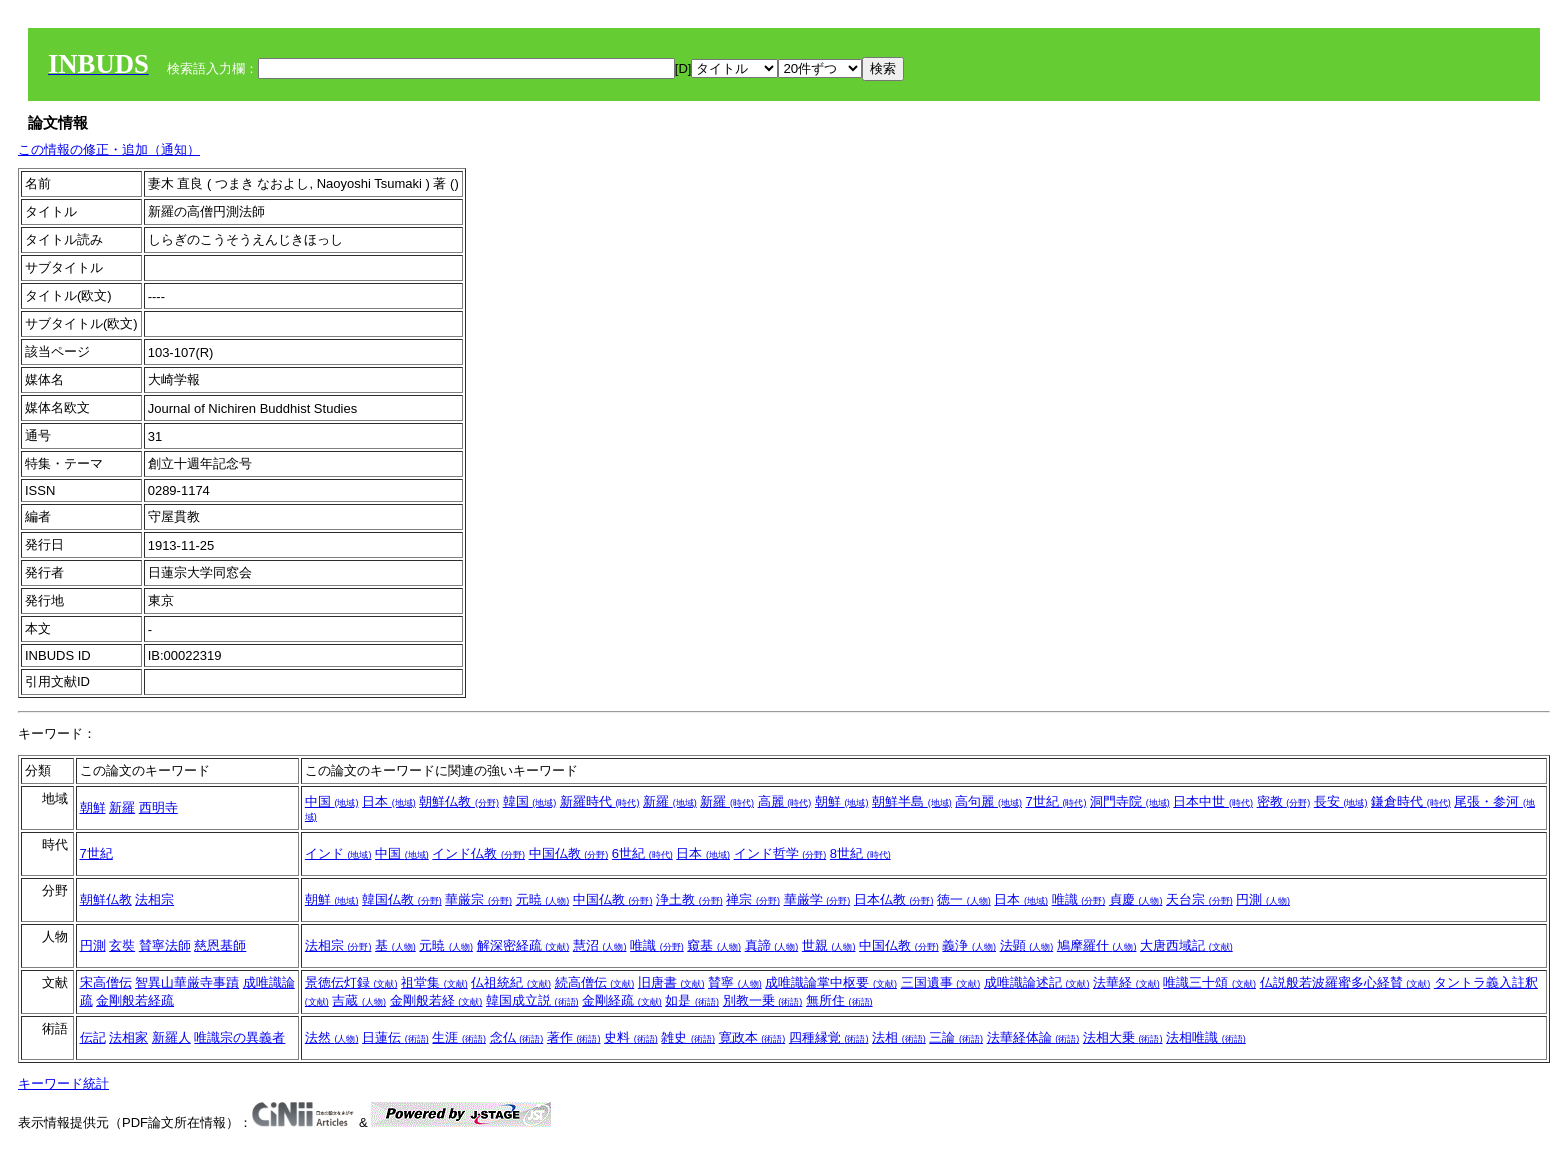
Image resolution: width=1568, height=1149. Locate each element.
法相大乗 (1123, 1037)
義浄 (969, 945)
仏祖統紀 (511, 982)
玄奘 (122, 945)
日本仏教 (894, 899)
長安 (1341, 801)
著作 (574, 1037)
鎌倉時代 (1411, 801)
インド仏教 (478, 853)
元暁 (543, 899)
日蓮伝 (395, 1037)
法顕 (1027, 945)
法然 (332, 1037)
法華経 (1126, 982)
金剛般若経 (436, 1000)
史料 (631, 1037)
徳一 (964, 899)
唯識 (1079, 899)
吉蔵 (359, 1000)
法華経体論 (1033, 1037)
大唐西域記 (1186, 945)
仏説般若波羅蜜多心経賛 (1345, 982)
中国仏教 (569, 853)
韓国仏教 (402, 899)
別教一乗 (763, 1000)
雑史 (688, 1037)
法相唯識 (1206, 1037)
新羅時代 (600, 801)
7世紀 (1056, 801)
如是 (692, 1000)
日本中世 (1213, 801)
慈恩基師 (220, 945)
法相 (899, 1037)
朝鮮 (93, 807)
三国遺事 (941, 982)
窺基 (714, 945)
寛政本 (752, 1037)
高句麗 (988, 801)
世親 (829, 945)
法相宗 (154, 899)
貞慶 (1136, 899)
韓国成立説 (532, 1000)
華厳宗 (478, 899)
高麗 (785, 801)
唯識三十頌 (1209, 982)
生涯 (459, 1037)
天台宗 (1199, 899)
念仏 (517, 1037)
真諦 (772, 945)
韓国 (530, 801)
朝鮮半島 (912, 801)
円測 (1263, 899)
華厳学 (817, 899)
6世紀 (642, 853)
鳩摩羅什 (1097, 945)
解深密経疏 (523, 945)
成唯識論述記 (1037, 982)
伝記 (93, 1037)
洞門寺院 (1130, 801)
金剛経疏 (622, 1000)
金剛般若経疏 (135, 1000)
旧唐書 (671, 982)
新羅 (122, 807)
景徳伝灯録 (351, 982)
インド (338, 853)
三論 (956, 1037)
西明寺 (158, 807)
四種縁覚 (829, 1037)
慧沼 (600, 945)
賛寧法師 (165, 945)
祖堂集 (434, 982)
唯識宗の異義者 (239, 1037)
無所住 (839, 1000)
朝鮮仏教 (459, 801)
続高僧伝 (595, 982)
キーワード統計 (63, 1083)
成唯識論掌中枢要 (831, 982)
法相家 (128, 1037)
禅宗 (753, 899)
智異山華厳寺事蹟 (187, 982)
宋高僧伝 (106, 982)
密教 (1284, 801)
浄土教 (689, 899)
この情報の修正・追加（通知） (109, 149)
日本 (389, 801)
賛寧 (735, 982)
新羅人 (171, 1037)
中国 (332, 801)
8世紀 (860, 853)
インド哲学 (780, 853)
